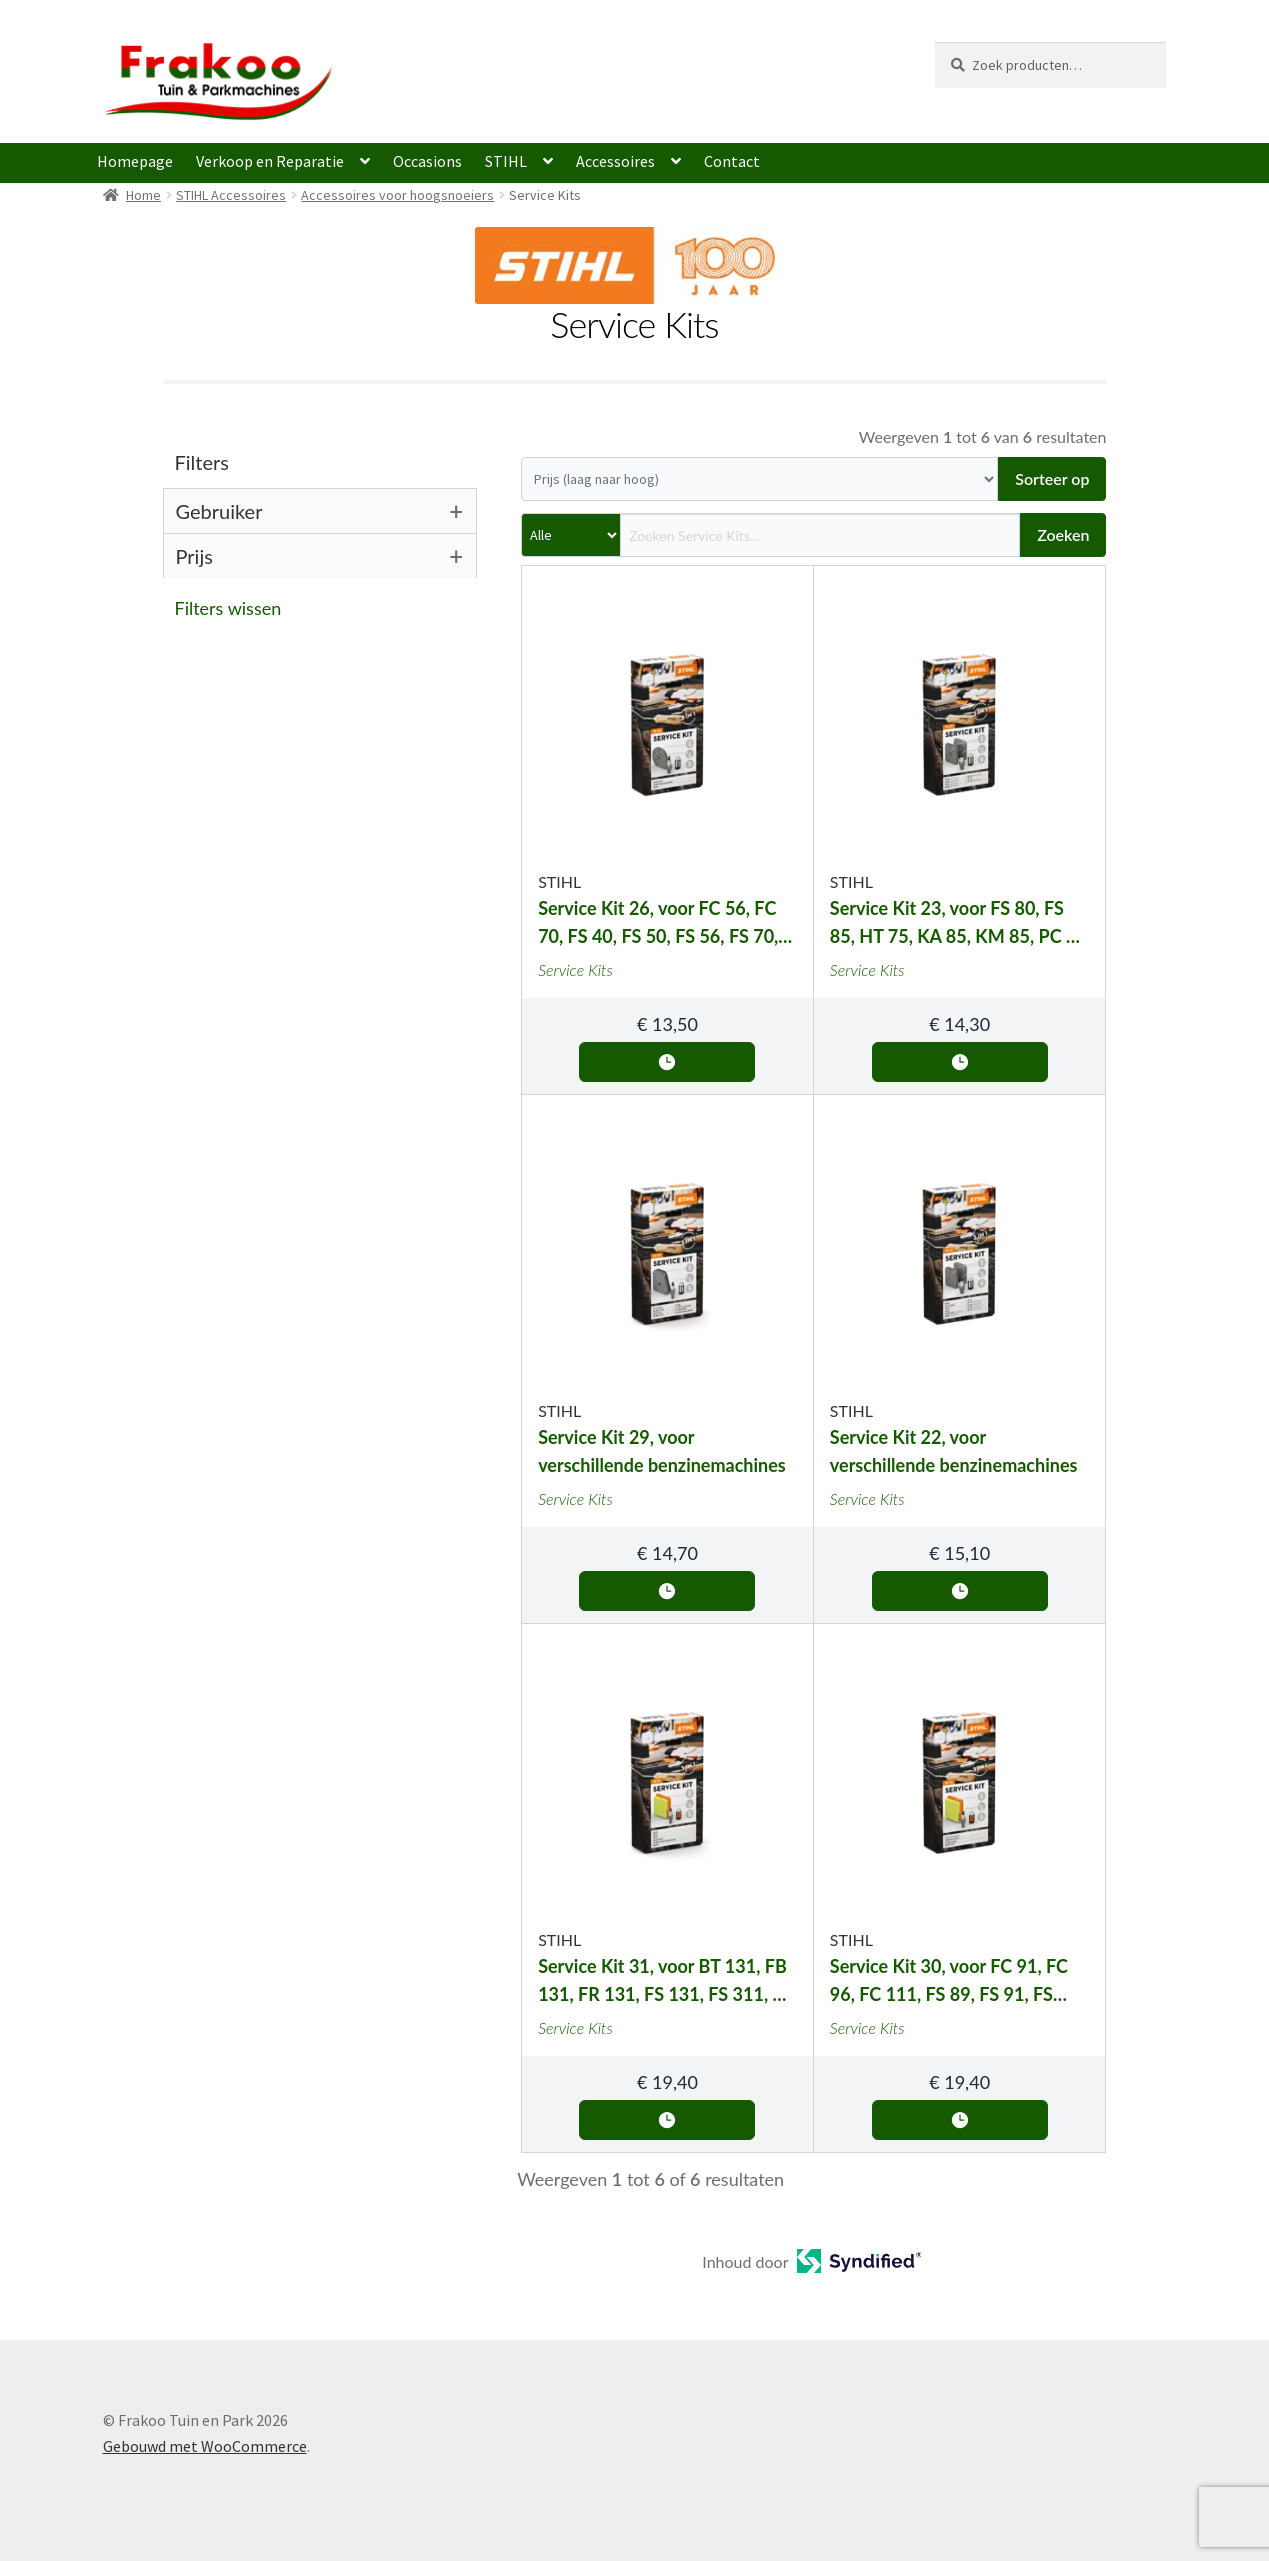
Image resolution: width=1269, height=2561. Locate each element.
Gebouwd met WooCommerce (205, 2446)
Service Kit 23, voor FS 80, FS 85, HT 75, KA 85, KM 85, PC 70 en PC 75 (958, 923)
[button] (326, 608)
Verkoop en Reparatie (270, 161)
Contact (732, 161)
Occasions (427, 161)
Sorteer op (1052, 478)
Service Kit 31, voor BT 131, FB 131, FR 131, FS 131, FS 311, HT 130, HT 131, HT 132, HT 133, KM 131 (667, 1981)
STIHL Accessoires (231, 195)
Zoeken (1063, 534)
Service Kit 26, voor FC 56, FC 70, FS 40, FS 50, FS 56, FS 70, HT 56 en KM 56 (658, 923)
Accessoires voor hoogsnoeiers (397, 195)
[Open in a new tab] (859, 2266)
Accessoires (615, 161)
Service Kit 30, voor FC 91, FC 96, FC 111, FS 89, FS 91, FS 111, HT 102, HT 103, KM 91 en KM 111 (957, 1981)
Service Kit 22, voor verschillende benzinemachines (954, 1451)
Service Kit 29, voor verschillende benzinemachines (662, 1451)
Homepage (135, 161)
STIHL (506, 161)
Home (143, 195)
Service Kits (575, 969)
